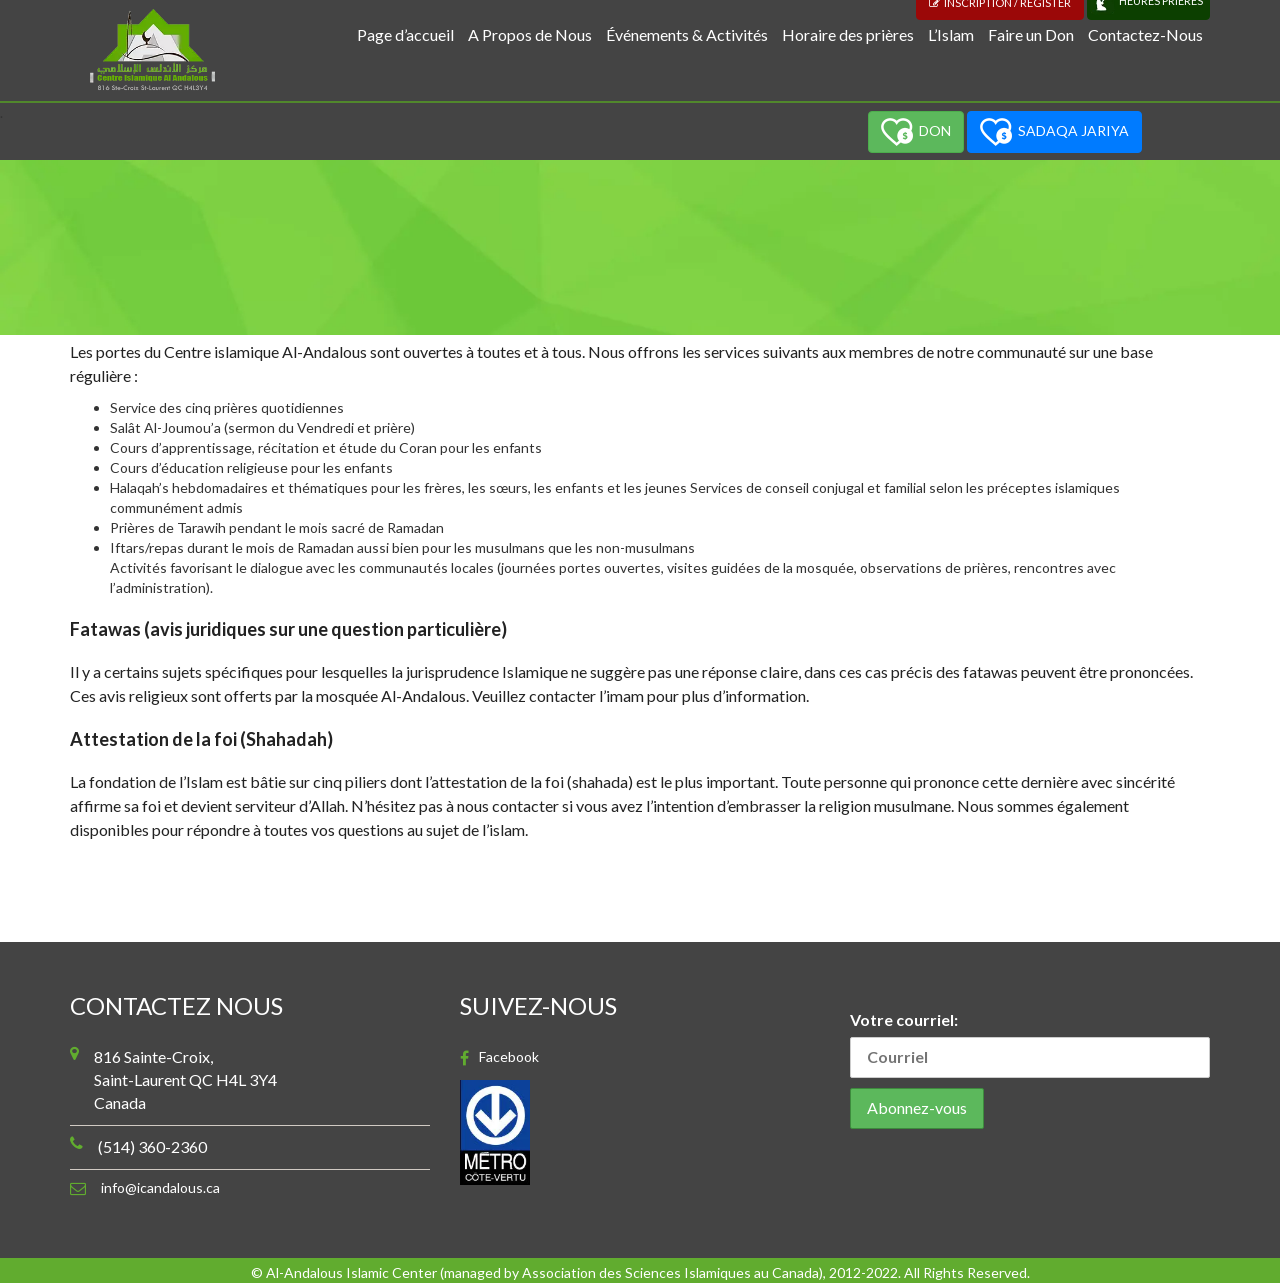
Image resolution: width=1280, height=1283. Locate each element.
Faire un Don (1031, 34)
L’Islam (951, 34)
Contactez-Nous (1145, 34)
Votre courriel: (1030, 1044)
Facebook (509, 1057)
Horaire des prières (848, 34)
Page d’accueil (405, 34)
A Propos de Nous (530, 34)
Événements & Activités (687, 34)
